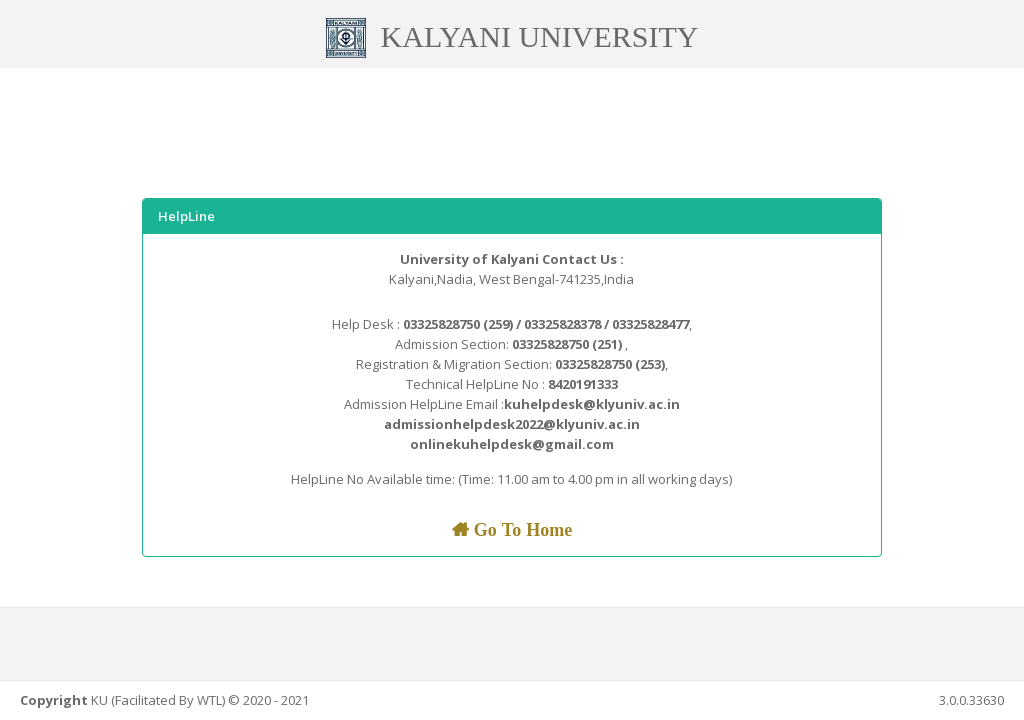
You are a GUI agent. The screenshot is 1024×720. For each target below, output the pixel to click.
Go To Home (520, 530)
